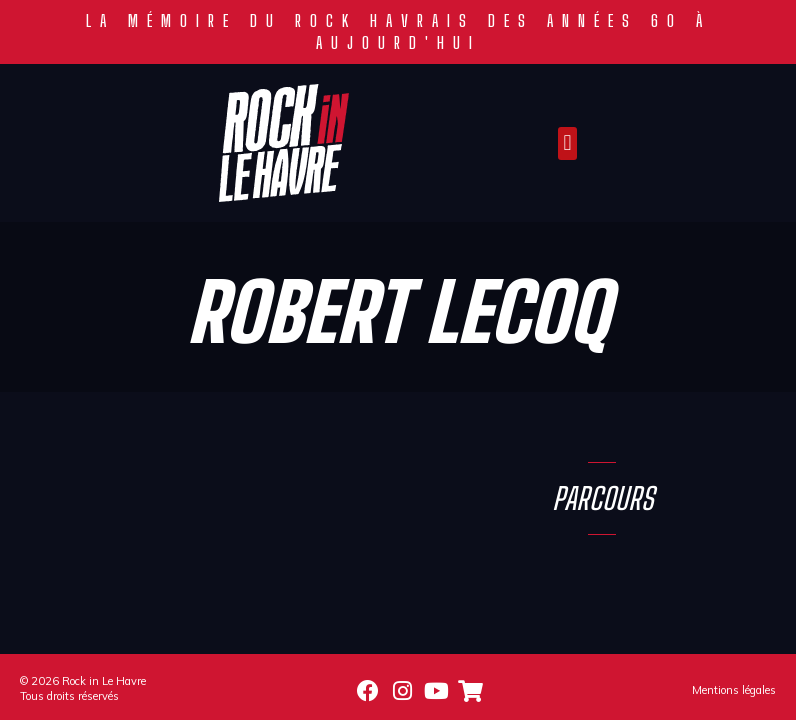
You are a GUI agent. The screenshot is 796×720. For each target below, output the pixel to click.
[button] (567, 143)
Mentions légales (734, 690)
